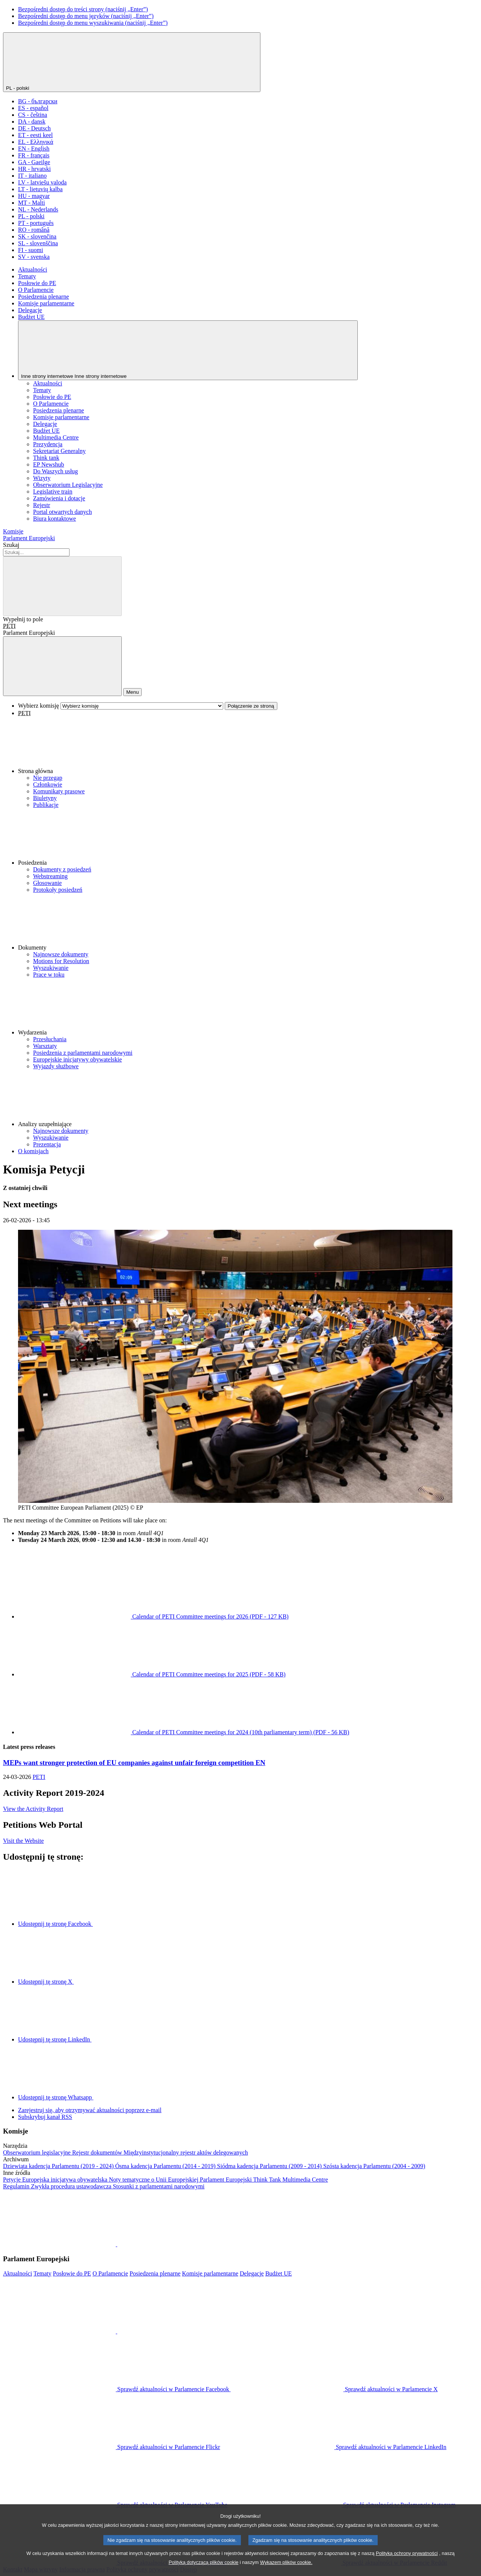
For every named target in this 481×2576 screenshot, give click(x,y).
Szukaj (11, 545)
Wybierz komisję (38, 705)
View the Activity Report (33, 1809)
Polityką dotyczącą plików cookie (204, 2570)
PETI (9, 626)
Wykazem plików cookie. (286, 2570)
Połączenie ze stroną (251, 706)
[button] (248, 746)
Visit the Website (23, 1841)
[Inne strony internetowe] (188, 350)
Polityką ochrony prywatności (407, 2561)
